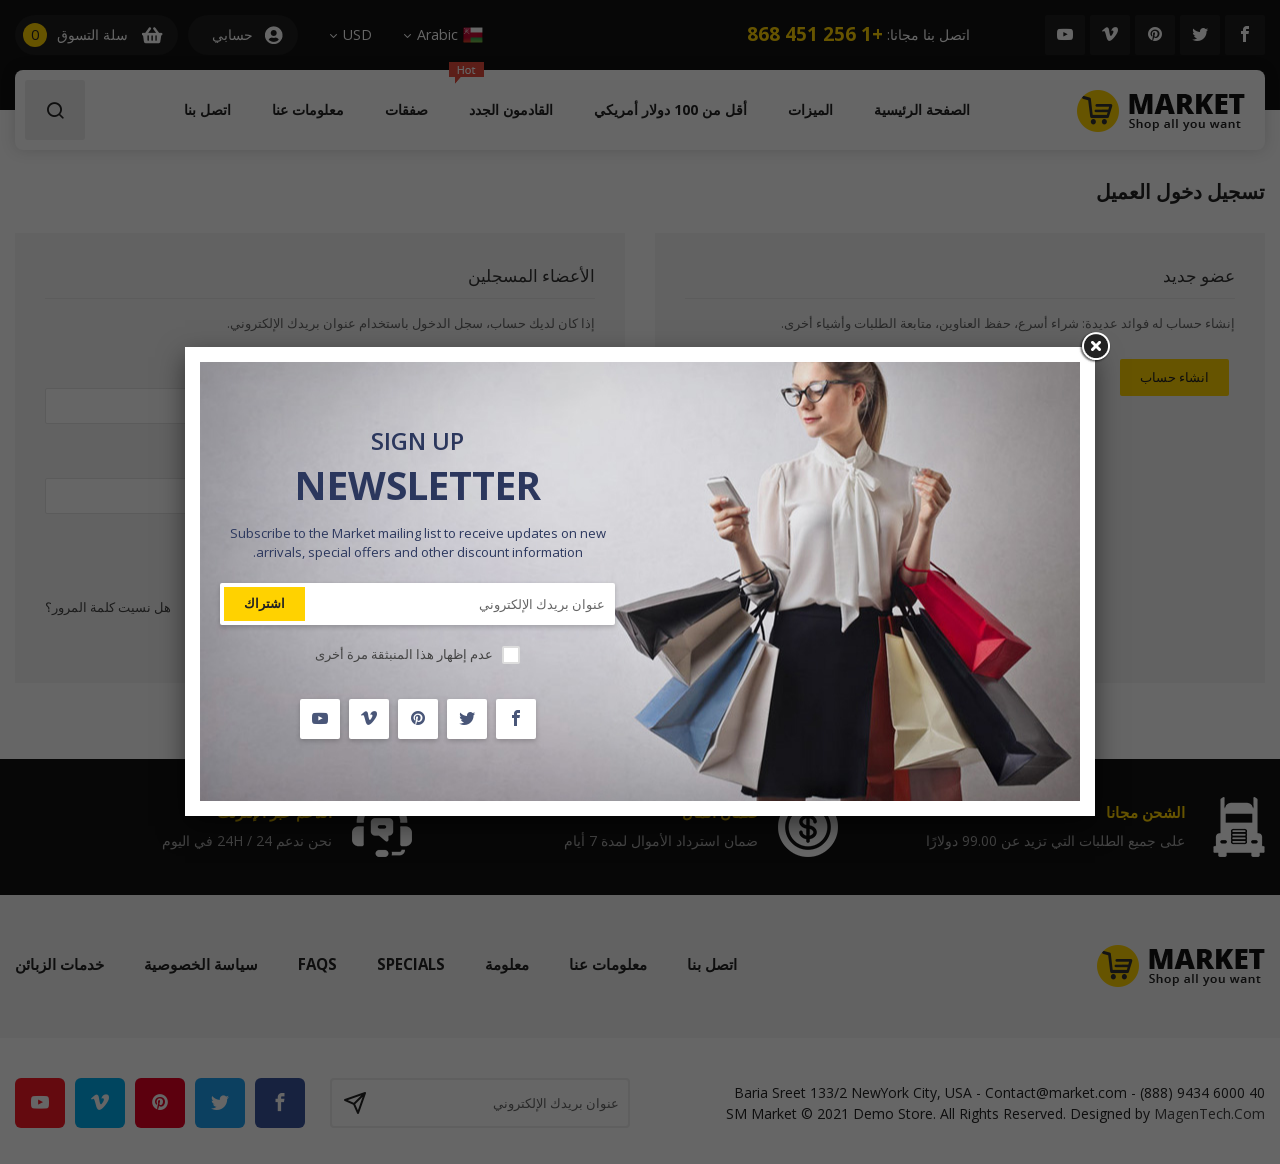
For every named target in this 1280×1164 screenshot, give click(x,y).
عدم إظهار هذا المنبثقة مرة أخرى (404, 654)
